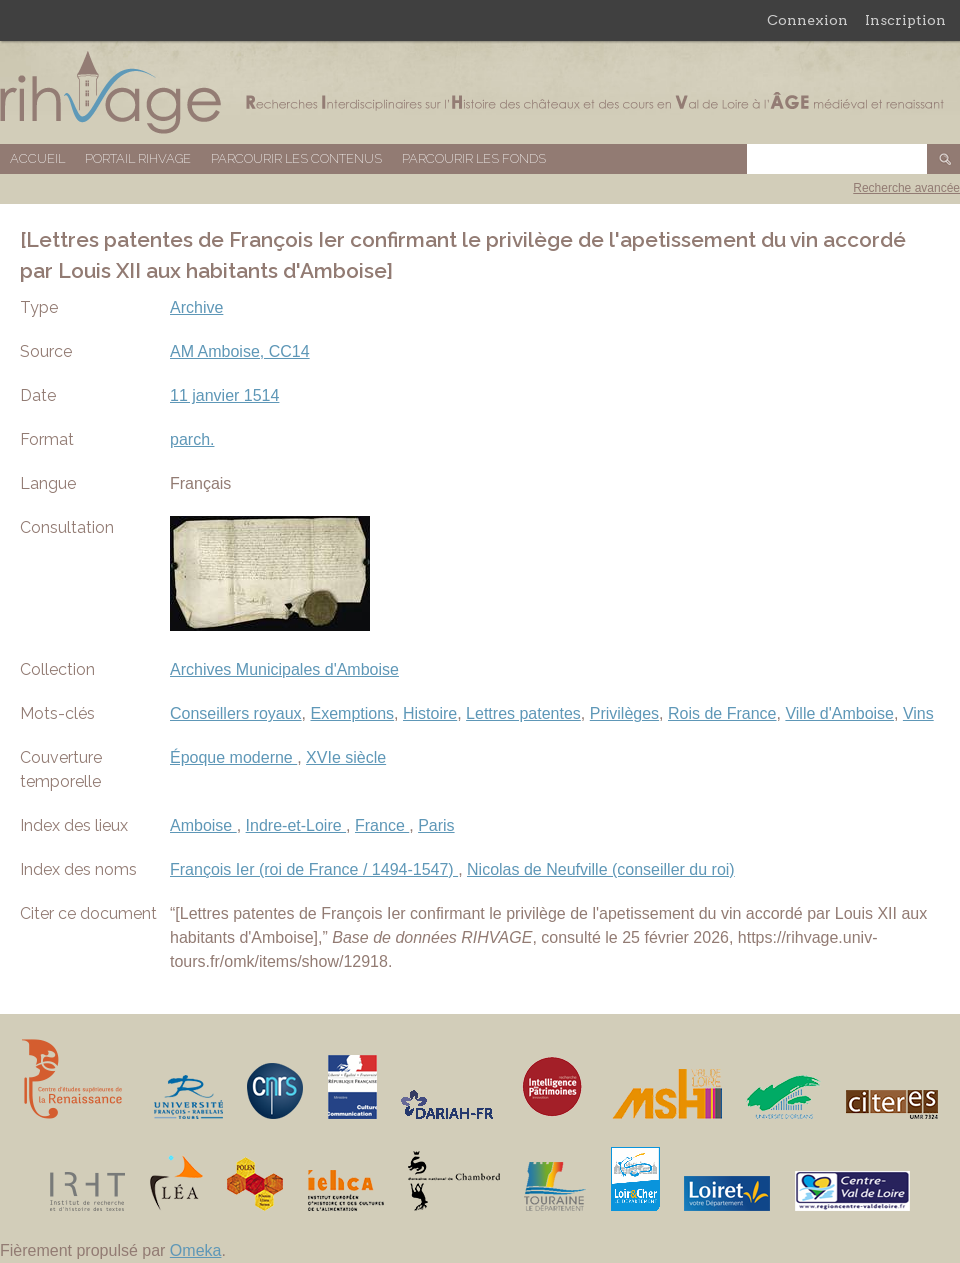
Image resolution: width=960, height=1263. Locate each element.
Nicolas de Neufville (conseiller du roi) (601, 869)
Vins (918, 713)
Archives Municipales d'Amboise (284, 669)
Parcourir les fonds (474, 158)
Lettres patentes (523, 713)
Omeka (196, 1250)
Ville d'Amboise (839, 713)
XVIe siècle (346, 757)
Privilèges (624, 713)
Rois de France (722, 713)
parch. (192, 439)
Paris (436, 825)
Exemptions (353, 713)
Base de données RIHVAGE (480, 92)
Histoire (430, 713)
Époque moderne (233, 757)
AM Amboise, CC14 (240, 351)
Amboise (203, 825)
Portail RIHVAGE (138, 158)
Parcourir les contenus (296, 158)
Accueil (37, 158)
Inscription (905, 20)
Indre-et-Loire (296, 825)
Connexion (807, 20)
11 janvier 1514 (224, 395)
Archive (196, 307)
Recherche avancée (906, 188)
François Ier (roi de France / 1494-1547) (314, 869)
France (382, 825)
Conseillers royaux (236, 713)
